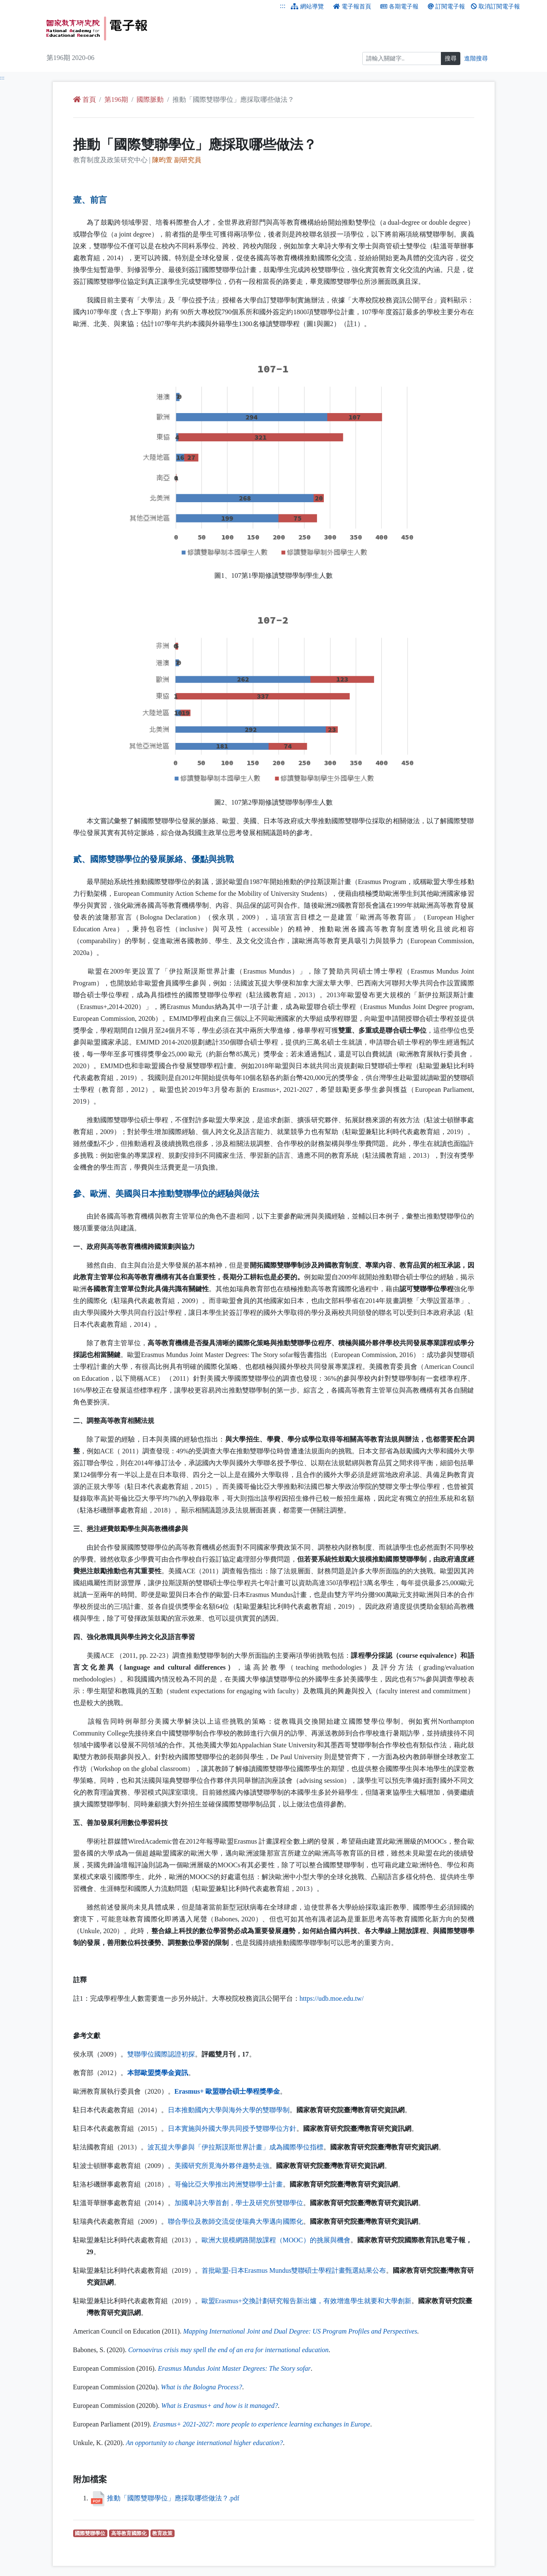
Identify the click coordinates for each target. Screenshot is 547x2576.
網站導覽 (307, 6)
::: (282, 5)
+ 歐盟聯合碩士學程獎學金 (227, 2091)
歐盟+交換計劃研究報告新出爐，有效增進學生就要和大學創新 (306, 2300)
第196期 (116, 99)
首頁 (84, 99)
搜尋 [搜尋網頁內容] (451, 58)
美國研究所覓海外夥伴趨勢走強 (222, 2165)
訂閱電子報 (446, 6)
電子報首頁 (352, 6)
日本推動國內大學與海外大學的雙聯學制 (229, 2110)
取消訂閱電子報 (495, 6)
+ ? (219, 2405)
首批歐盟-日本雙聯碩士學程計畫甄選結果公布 (294, 2270)
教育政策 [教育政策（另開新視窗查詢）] (163, 2533)
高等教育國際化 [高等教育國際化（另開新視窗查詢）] (130, 2533)
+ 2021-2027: (261, 2424)
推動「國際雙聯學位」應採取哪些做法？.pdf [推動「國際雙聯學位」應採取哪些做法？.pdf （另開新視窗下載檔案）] (173, 2498)
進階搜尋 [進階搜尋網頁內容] (476, 58)
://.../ (332, 1998)
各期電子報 (399, 6)
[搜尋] (401, 58)
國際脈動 (150, 99)
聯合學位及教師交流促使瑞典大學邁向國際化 (235, 2221)
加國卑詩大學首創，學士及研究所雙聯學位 (239, 2202)
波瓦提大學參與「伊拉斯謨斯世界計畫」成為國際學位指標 (235, 2147)
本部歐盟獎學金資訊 (157, 2072)
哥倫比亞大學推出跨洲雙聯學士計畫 (229, 2184)
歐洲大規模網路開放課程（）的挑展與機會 (276, 2240)
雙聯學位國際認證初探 (161, 2054)
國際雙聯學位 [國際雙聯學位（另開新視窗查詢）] (91, 2533)
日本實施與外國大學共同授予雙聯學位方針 (232, 2128)
